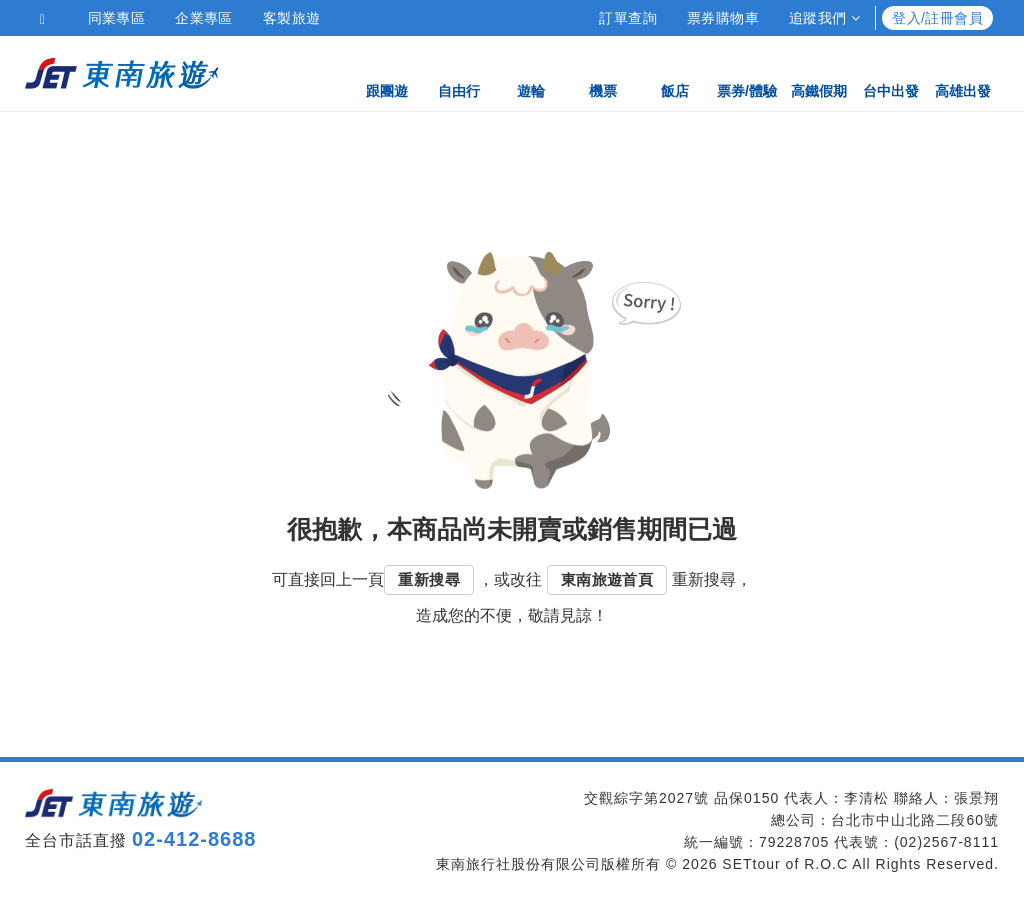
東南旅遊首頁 (607, 579)
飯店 (675, 72)
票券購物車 (723, 18)
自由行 (459, 72)
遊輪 (531, 72)
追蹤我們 (824, 18)
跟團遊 (387, 72)
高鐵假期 (819, 72)
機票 (603, 72)
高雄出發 (963, 72)
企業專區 (204, 18)
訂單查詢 (628, 18)
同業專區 (117, 18)
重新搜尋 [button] (429, 579)
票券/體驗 (747, 72)
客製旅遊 (292, 18)
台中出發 (891, 72)
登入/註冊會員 (937, 18)
